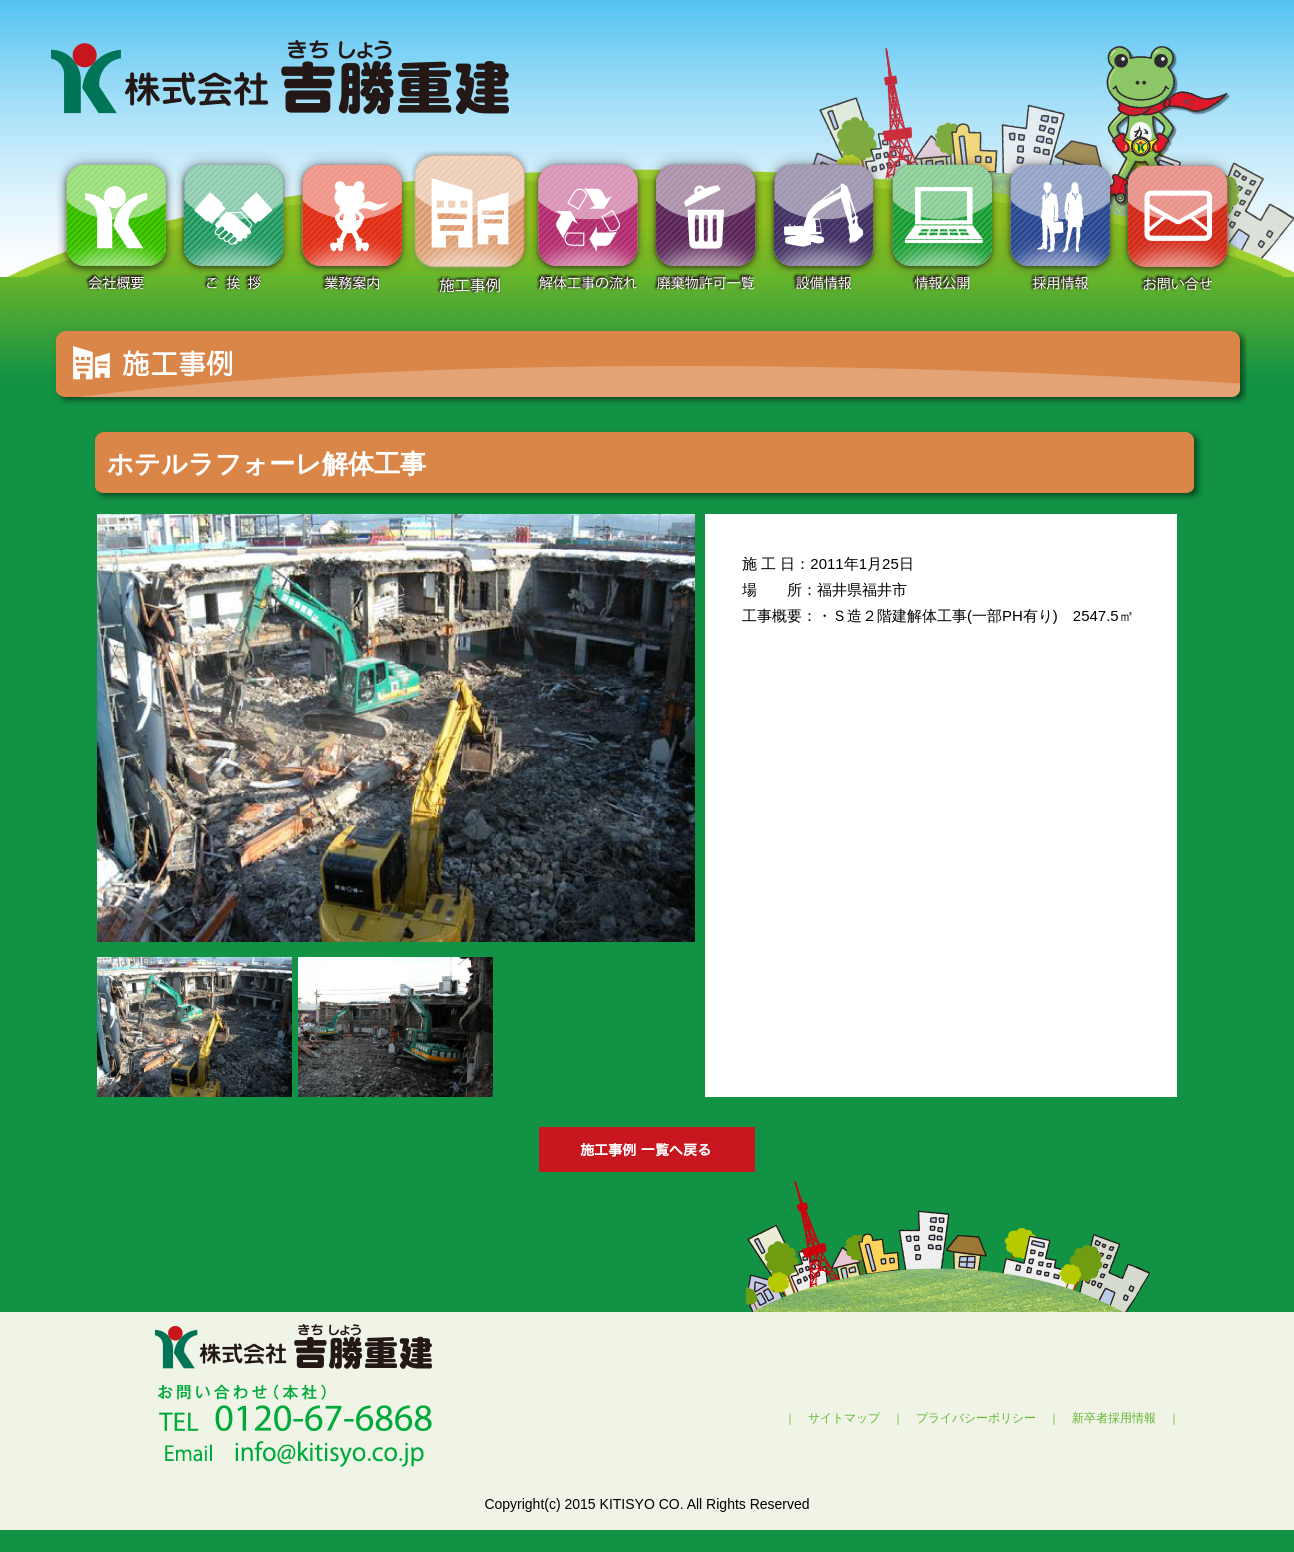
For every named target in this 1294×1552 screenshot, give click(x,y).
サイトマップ (844, 1418)
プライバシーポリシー (976, 1418)
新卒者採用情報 (1114, 1418)
